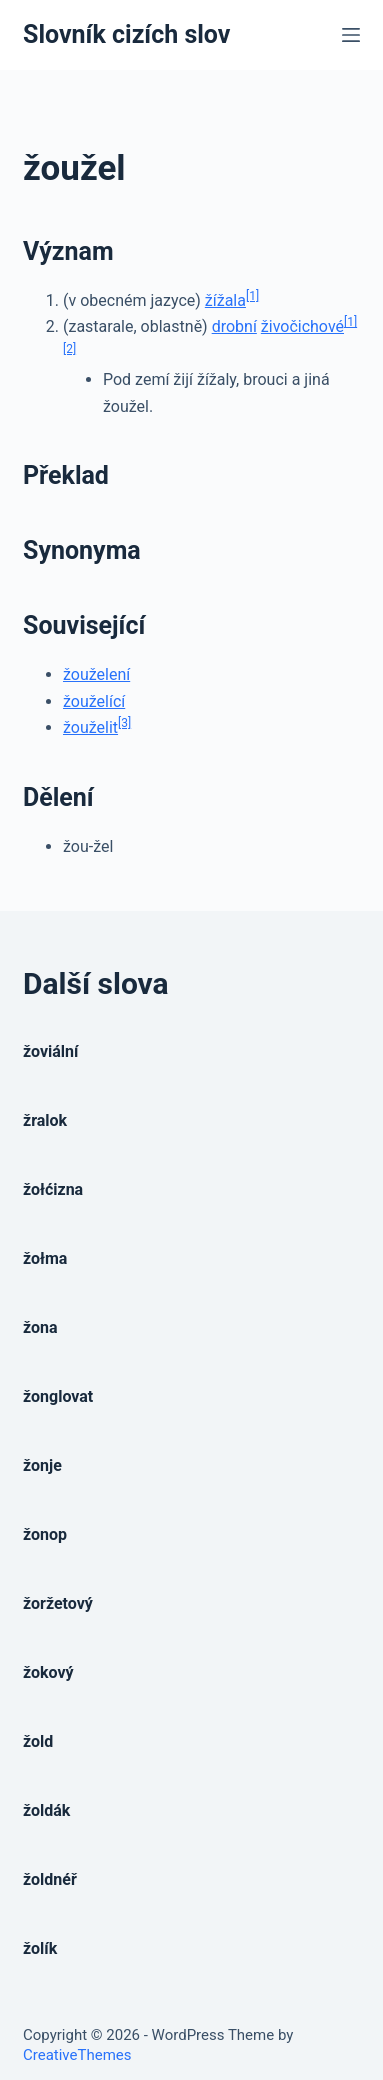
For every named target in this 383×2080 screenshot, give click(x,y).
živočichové (302, 326)
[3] (124, 723)
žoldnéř (50, 1879)
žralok (45, 1120)
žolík (40, 1948)
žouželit (90, 727)
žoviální (50, 1051)
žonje (42, 1465)
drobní (234, 326)
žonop (45, 1534)
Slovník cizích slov (126, 34)
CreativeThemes (77, 2055)
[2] (69, 349)
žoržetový (58, 1603)
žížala (225, 300)
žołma (45, 1258)
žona (40, 1327)
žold (38, 1741)
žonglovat (58, 1396)
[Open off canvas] (351, 35)
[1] (252, 296)
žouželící (94, 701)
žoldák (46, 1810)
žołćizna (53, 1189)
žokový (48, 1672)
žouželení (96, 674)
